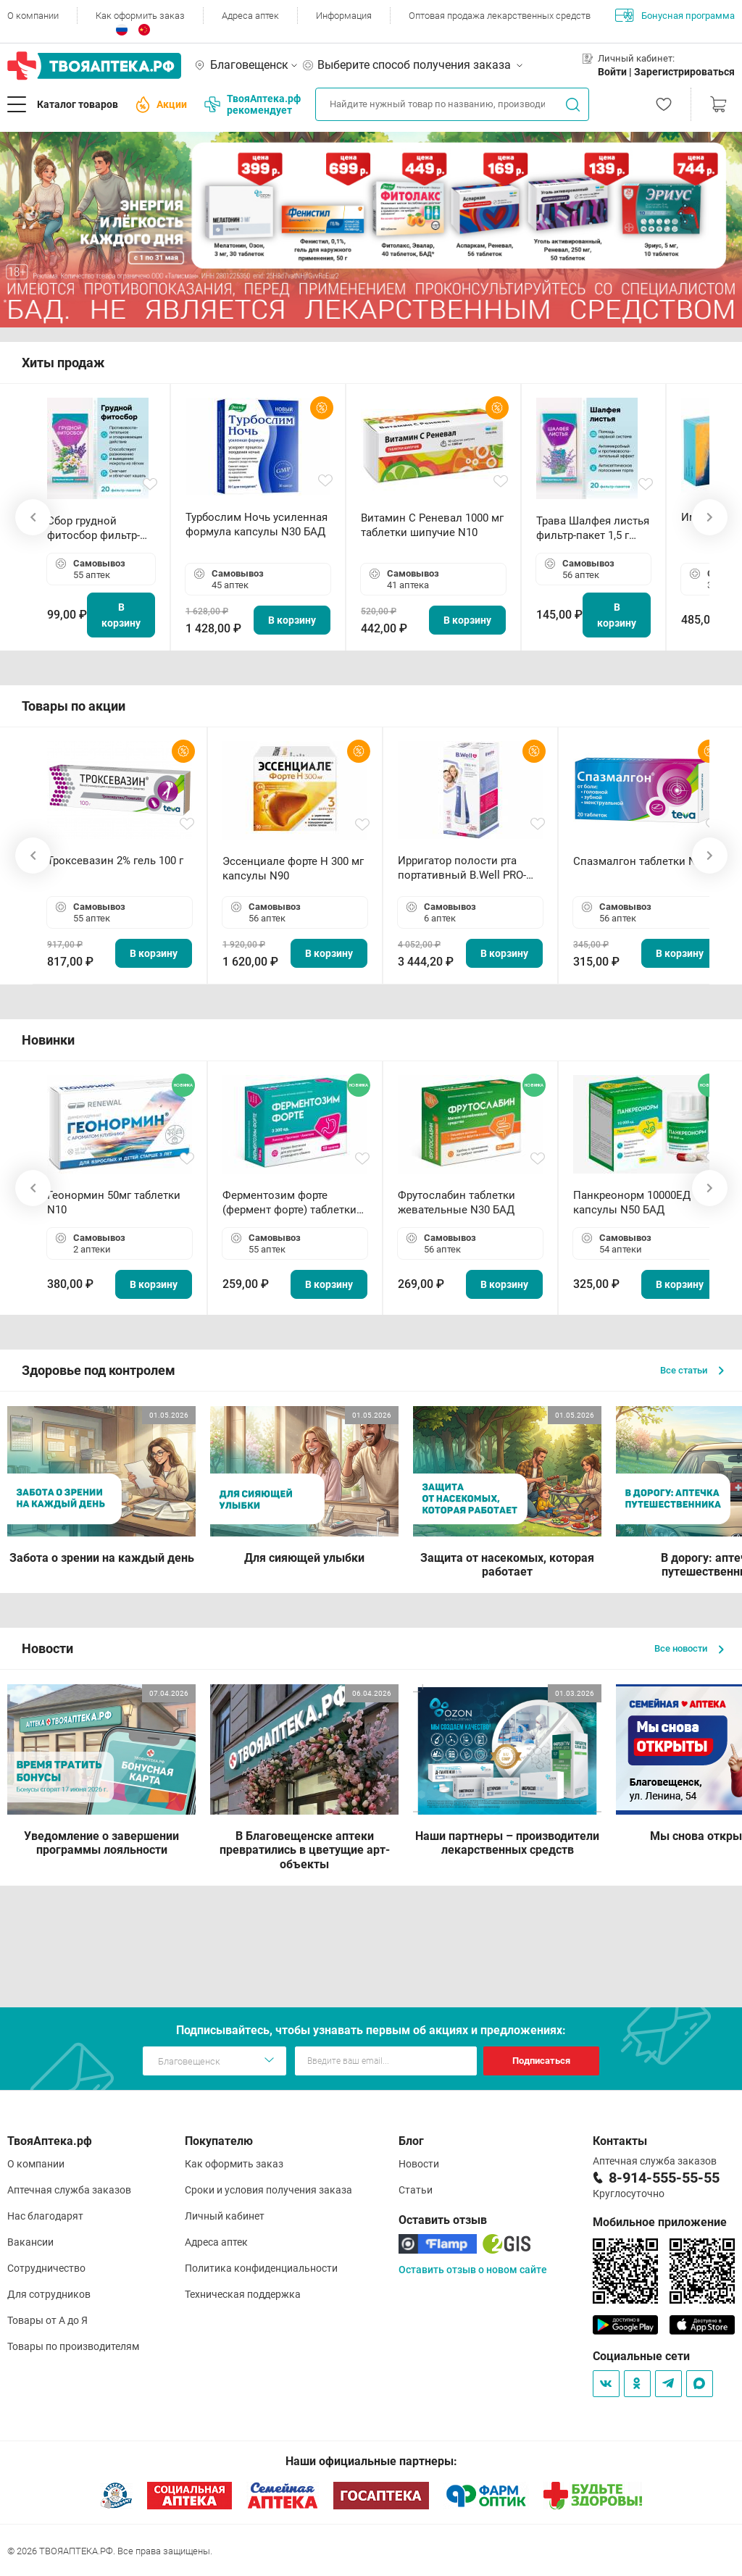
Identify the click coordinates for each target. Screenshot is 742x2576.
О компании (33, 15)
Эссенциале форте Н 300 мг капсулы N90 (293, 868)
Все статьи (692, 1370)
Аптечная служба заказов (69, 2190)
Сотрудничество (46, 2268)
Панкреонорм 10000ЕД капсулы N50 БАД (632, 1202)
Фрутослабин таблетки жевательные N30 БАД (456, 1202)
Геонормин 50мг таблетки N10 (113, 1202)
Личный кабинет (224, 2216)
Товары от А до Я (47, 2320)
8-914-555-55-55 (664, 2177)
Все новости (689, 1648)
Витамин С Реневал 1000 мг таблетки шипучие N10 (432, 525)
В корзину (121, 615)
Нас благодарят (45, 2216)
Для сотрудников (49, 2294)
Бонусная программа (675, 15)
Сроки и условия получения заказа (268, 2190)
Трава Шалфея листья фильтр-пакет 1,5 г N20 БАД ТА (592, 528)
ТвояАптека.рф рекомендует (252, 104)
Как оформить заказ (140, 15)
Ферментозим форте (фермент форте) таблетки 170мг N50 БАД (289, 1203)
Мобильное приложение (660, 2222)
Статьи (416, 2190)
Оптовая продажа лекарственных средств (500, 15)
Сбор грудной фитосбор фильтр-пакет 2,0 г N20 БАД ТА (97, 528)
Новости (419, 2164)
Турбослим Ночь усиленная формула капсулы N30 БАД (257, 524)
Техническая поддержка (243, 2294)
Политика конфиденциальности (261, 2268)
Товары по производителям (73, 2346)
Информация (344, 15)
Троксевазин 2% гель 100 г (115, 860)
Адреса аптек (250, 15)
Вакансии (30, 2242)
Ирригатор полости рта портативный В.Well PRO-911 (462, 868)
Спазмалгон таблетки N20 (640, 861)
